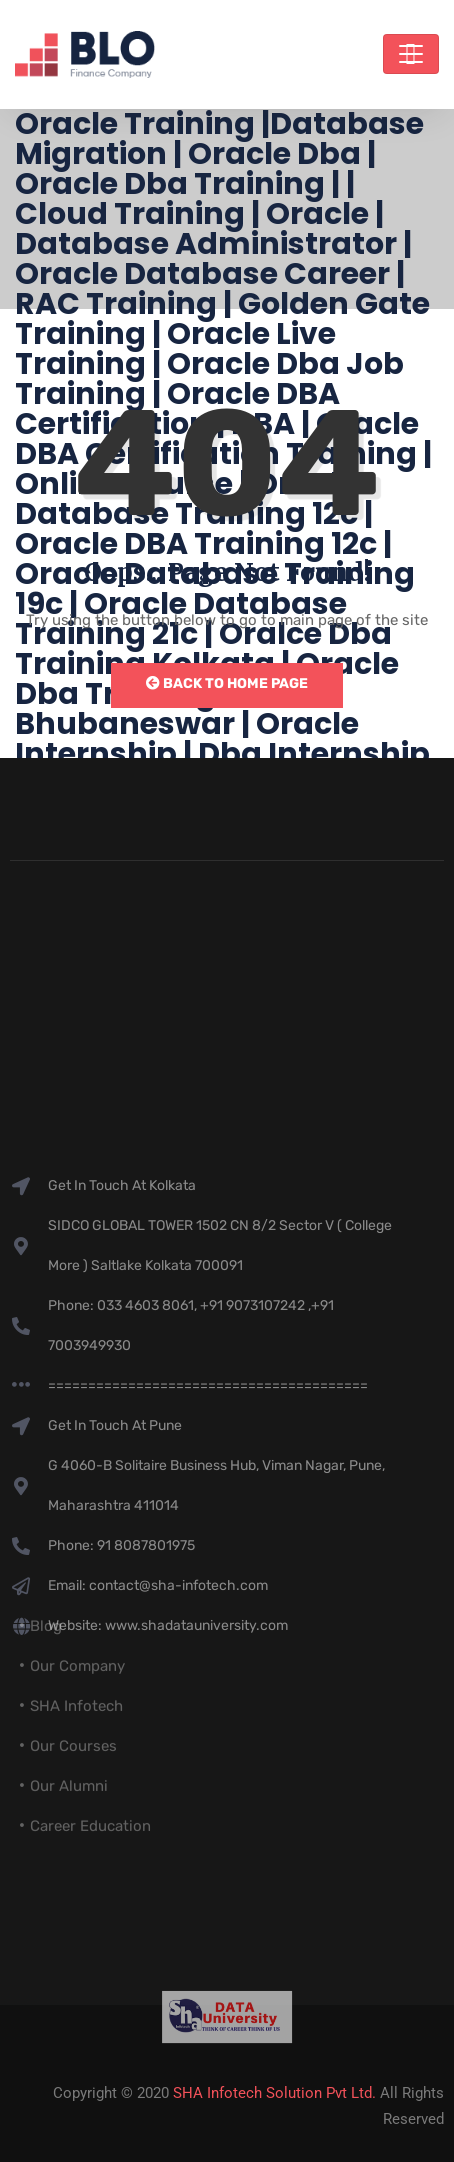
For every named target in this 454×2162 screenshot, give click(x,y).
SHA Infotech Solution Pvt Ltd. (274, 2093)
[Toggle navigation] (411, 54)
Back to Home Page (227, 683)
